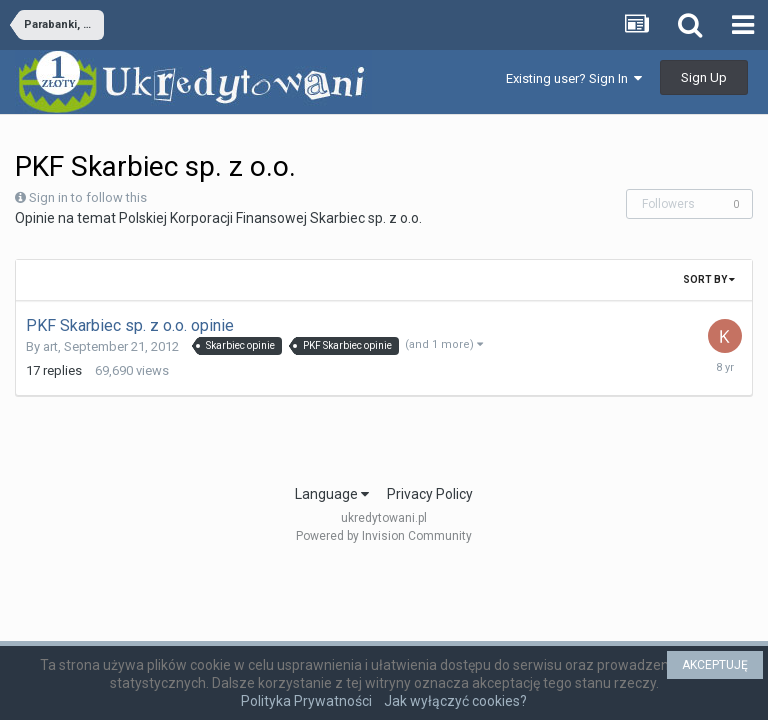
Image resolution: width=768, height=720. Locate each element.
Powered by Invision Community (384, 536)
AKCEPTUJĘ (715, 665)
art (50, 346)
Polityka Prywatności (306, 701)
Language (332, 494)
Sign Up (704, 77)
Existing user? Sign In (574, 78)
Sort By (709, 279)
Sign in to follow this (88, 197)
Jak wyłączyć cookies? (455, 701)
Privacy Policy (430, 494)
